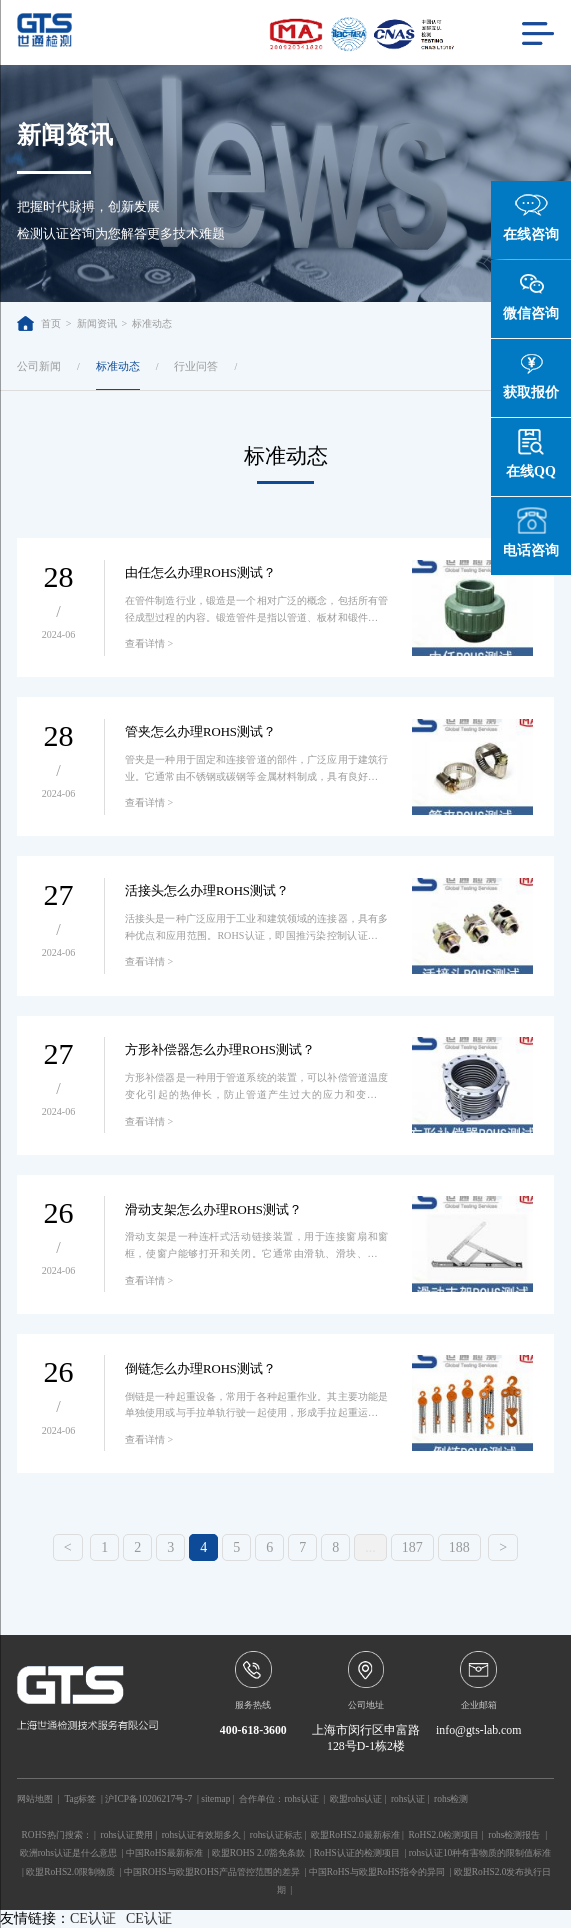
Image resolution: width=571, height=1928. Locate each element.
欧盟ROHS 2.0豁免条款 (258, 1853)
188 (459, 1547)
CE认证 (93, 1918)
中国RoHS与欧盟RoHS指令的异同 (377, 1872)
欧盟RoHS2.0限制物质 (70, 1872)
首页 (39, 323)
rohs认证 (301, 1799)
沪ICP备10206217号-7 (148, 1799)
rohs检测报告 (514, 1835)
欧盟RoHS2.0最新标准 (355, 1835)
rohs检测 (451, 1799)
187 (412, 1547)
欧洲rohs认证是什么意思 (68, 1853)
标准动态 (152, 323)
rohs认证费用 (127, 1835)
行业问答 (196, 366)
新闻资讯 (97, 323)
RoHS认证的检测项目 (357, 1853)
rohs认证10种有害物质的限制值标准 (480, 1853)
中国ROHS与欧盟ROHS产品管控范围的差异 (212, 1872)
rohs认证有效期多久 (201, 1835)
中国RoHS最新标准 (164, 1853)
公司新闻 (39, 366)
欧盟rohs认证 (356, 1799)
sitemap (215, 1799)
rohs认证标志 (276, 1835)
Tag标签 (80, 1799)
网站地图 (35, 1799)
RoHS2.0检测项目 (444, 1835)
